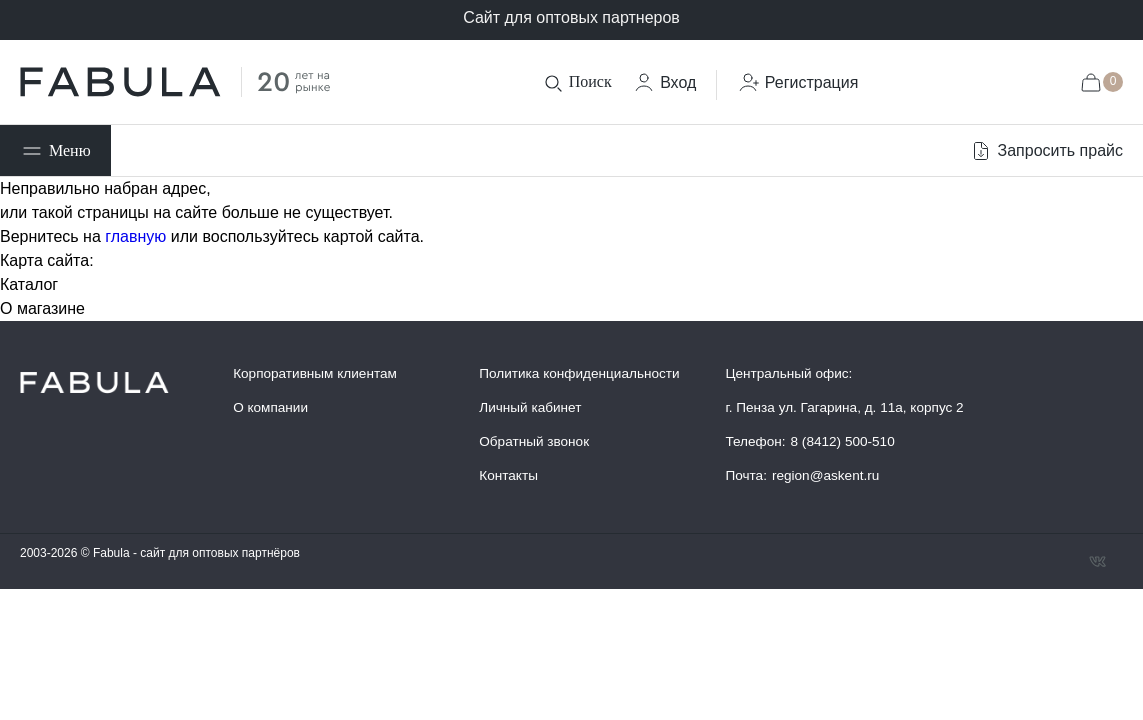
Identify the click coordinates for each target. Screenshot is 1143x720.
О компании (270, 407)
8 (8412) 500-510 (843, 441)
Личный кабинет (530, 407)
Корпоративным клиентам (315, 373)
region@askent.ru (825, 475)
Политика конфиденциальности (579, 373)
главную (135, 236)
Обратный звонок (534, 441)
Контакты (508, 475)
